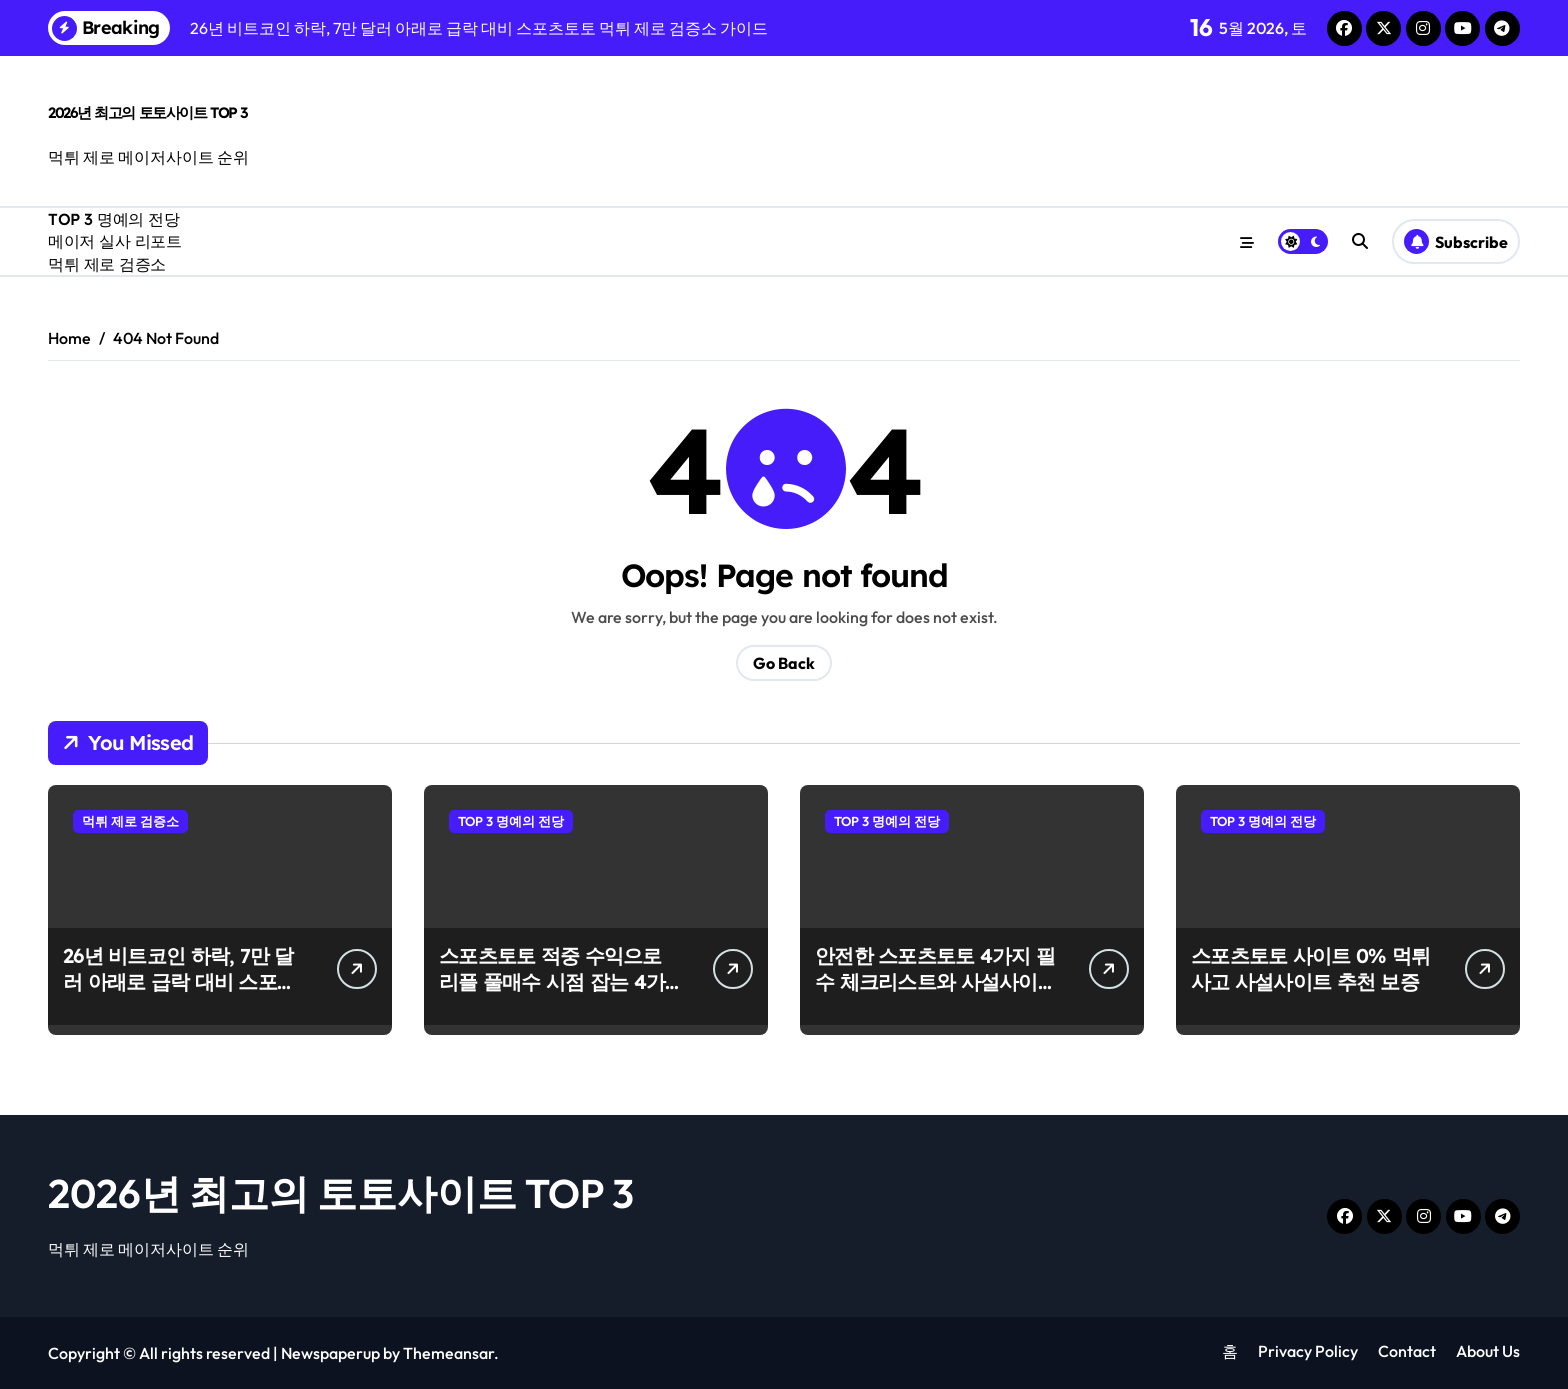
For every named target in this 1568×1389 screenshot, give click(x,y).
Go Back (784, 663)
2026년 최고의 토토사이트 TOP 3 (148, 112)
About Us (1488, 1351)
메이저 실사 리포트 (114, 241)
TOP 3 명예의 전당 (113, 219)
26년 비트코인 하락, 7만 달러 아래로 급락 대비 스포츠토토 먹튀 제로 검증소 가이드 (179, 994)
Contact (1407, 1351)
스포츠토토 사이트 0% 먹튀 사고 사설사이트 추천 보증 (1310, 968)
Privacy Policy (1308, 1351)
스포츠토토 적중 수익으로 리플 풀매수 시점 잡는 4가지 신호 (552, 981)
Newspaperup (330, 1353)
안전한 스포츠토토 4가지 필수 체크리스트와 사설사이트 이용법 (936, 981)
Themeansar (448, 1353)
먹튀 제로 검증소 (107, 264)
